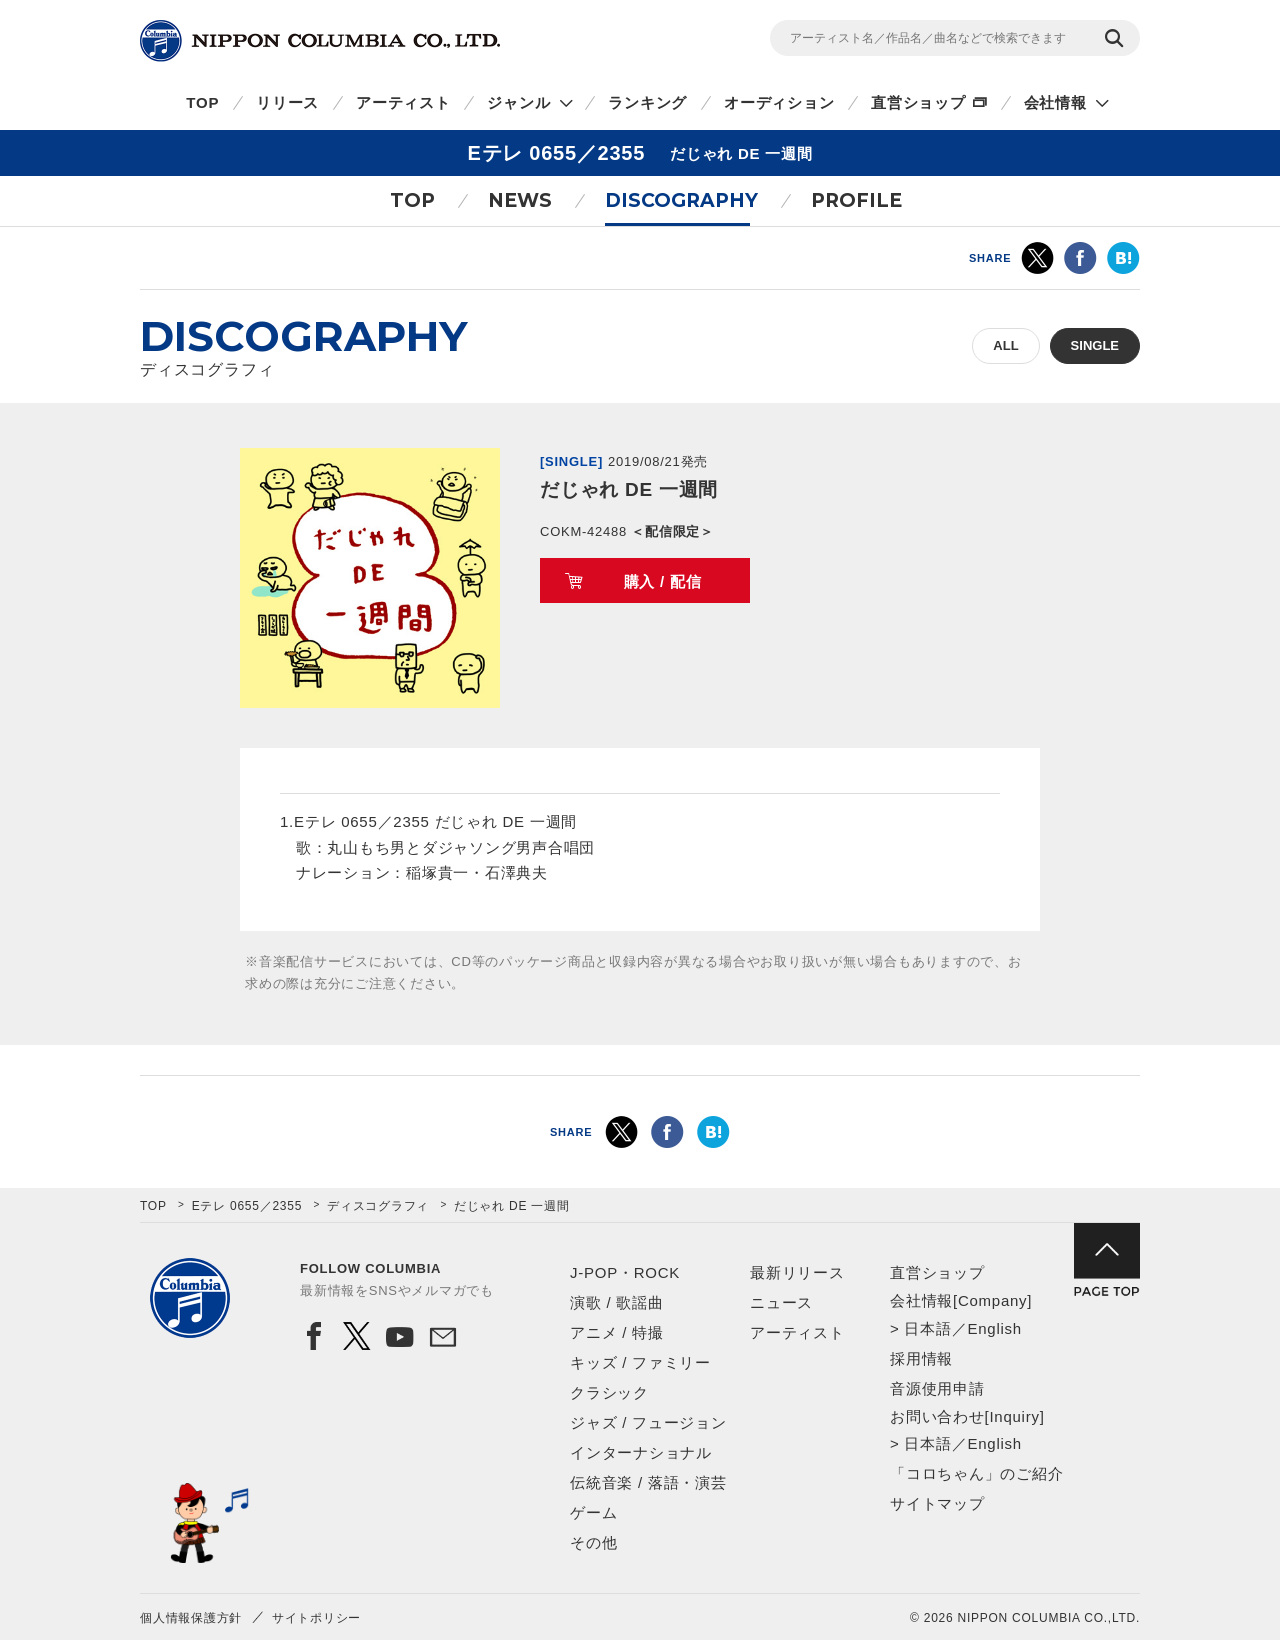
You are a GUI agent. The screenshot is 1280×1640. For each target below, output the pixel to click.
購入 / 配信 (663, 581)
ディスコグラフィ (378, 1206)
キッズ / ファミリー (640, 1362)
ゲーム (593, 1512)
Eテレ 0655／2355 (247, 1206)
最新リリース (797, 1272)
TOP (202, 102)
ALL (1005, 345)
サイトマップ (937, 1503)
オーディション (779, 102)
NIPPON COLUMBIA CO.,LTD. (320, 41)
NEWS (520, 200)
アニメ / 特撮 (617, 1332)
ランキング (647, 102)
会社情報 (1055, 102)
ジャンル (518, 102)
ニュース (781, 1302)
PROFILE (856, 200)
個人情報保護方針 (191, 1618)
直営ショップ (918, 102)
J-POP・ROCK (625, 1272)
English (994, 1328)
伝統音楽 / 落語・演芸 (648, 1482)
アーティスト (403, 102)
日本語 (927, 1328)
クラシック (609, 1392)
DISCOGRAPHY (681, 200)
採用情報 (921, 1358)
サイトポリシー (316, 1618)
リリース (287, 102)
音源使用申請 (937, 1388)
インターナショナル (641, 1452)
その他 (593, 1542)
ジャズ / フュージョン (648, 1422)
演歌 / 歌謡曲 (617, 1302)
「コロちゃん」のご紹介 (976, 1473)
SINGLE (1095, 345)
